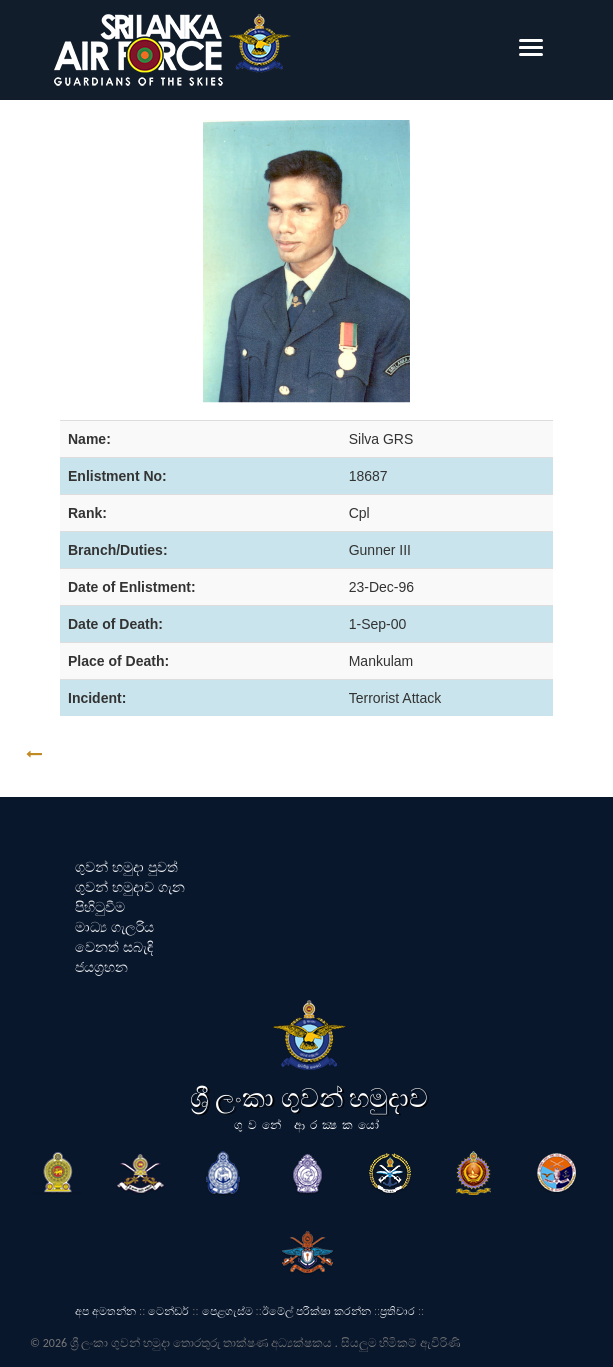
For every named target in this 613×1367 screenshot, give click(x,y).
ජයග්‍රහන (101, 967)
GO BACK (96, 754)
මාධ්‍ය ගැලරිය (114, 927)
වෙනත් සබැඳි (114, 947)
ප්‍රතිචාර (397, 1311)
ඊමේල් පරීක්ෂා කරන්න (316, 1311)
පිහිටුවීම (100, 907)
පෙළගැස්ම (227, 1311)
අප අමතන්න (105, 1311)
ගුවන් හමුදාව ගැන (130, 887)
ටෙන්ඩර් (168, 1311)
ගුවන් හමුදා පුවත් (126, 867)
